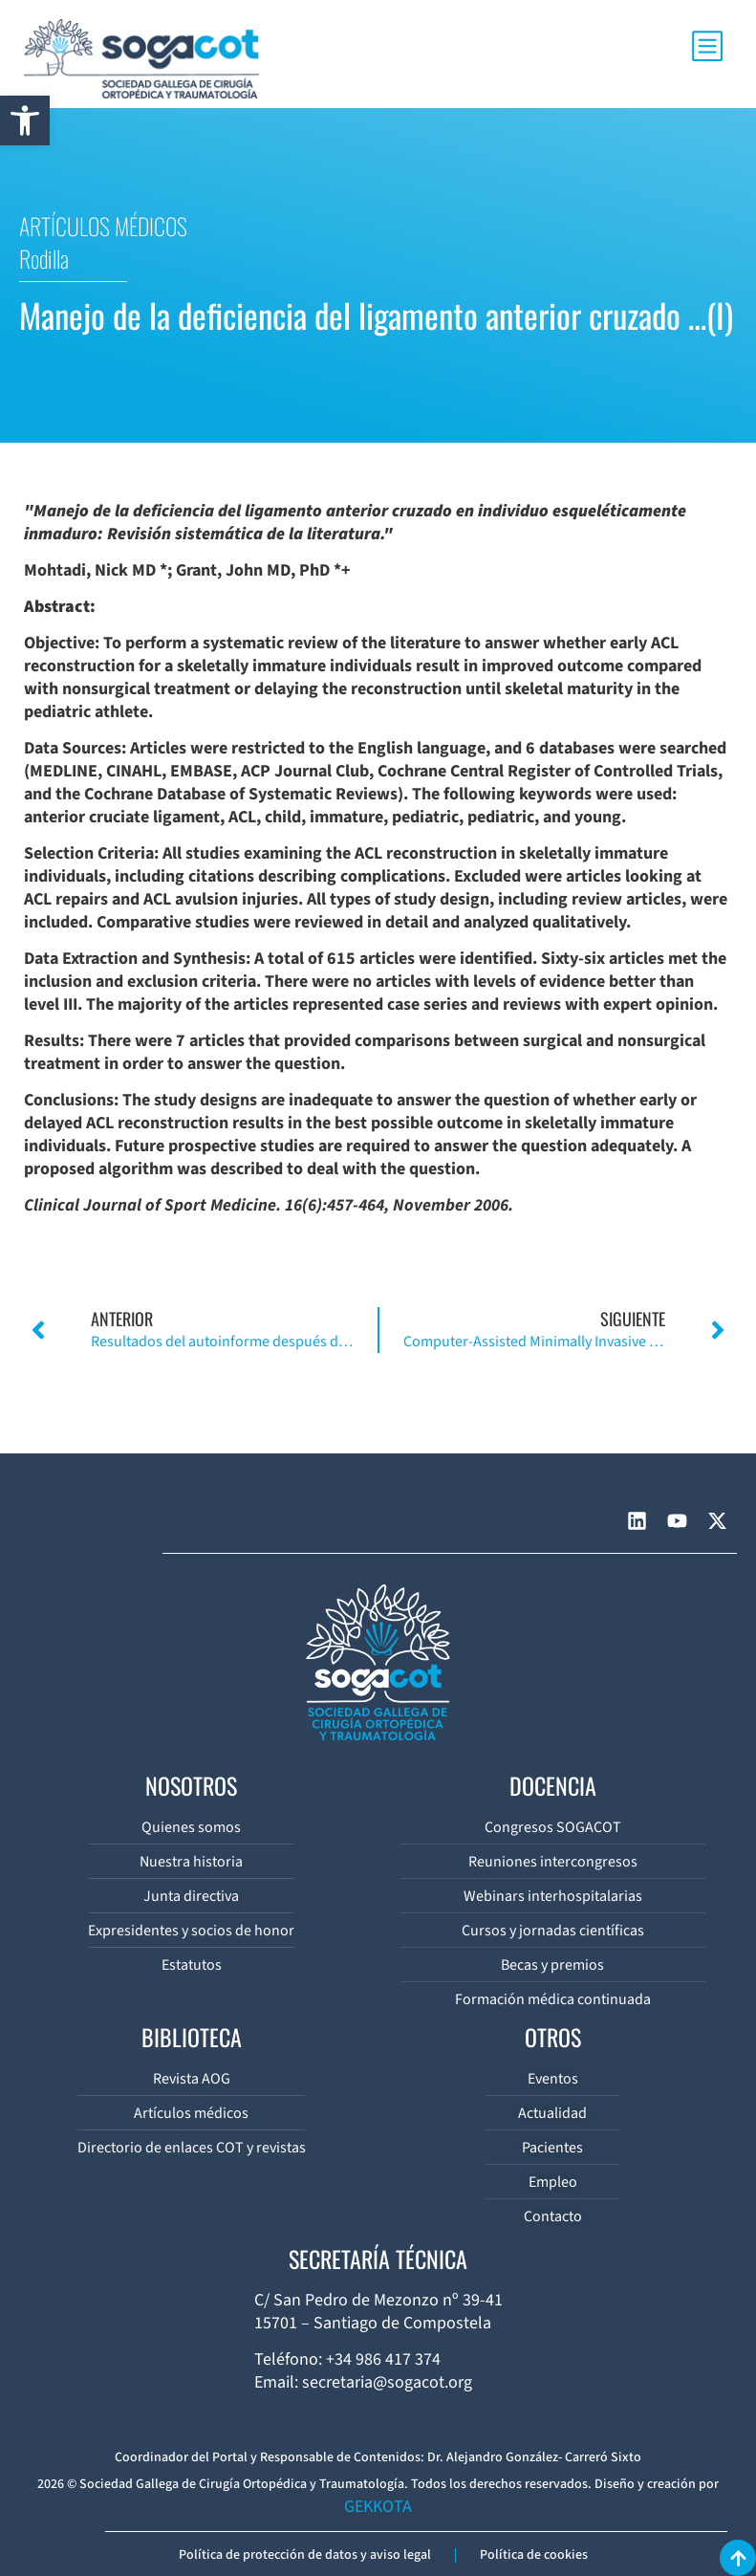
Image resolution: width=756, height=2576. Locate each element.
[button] (25, 120)
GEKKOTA (378, 2507)
